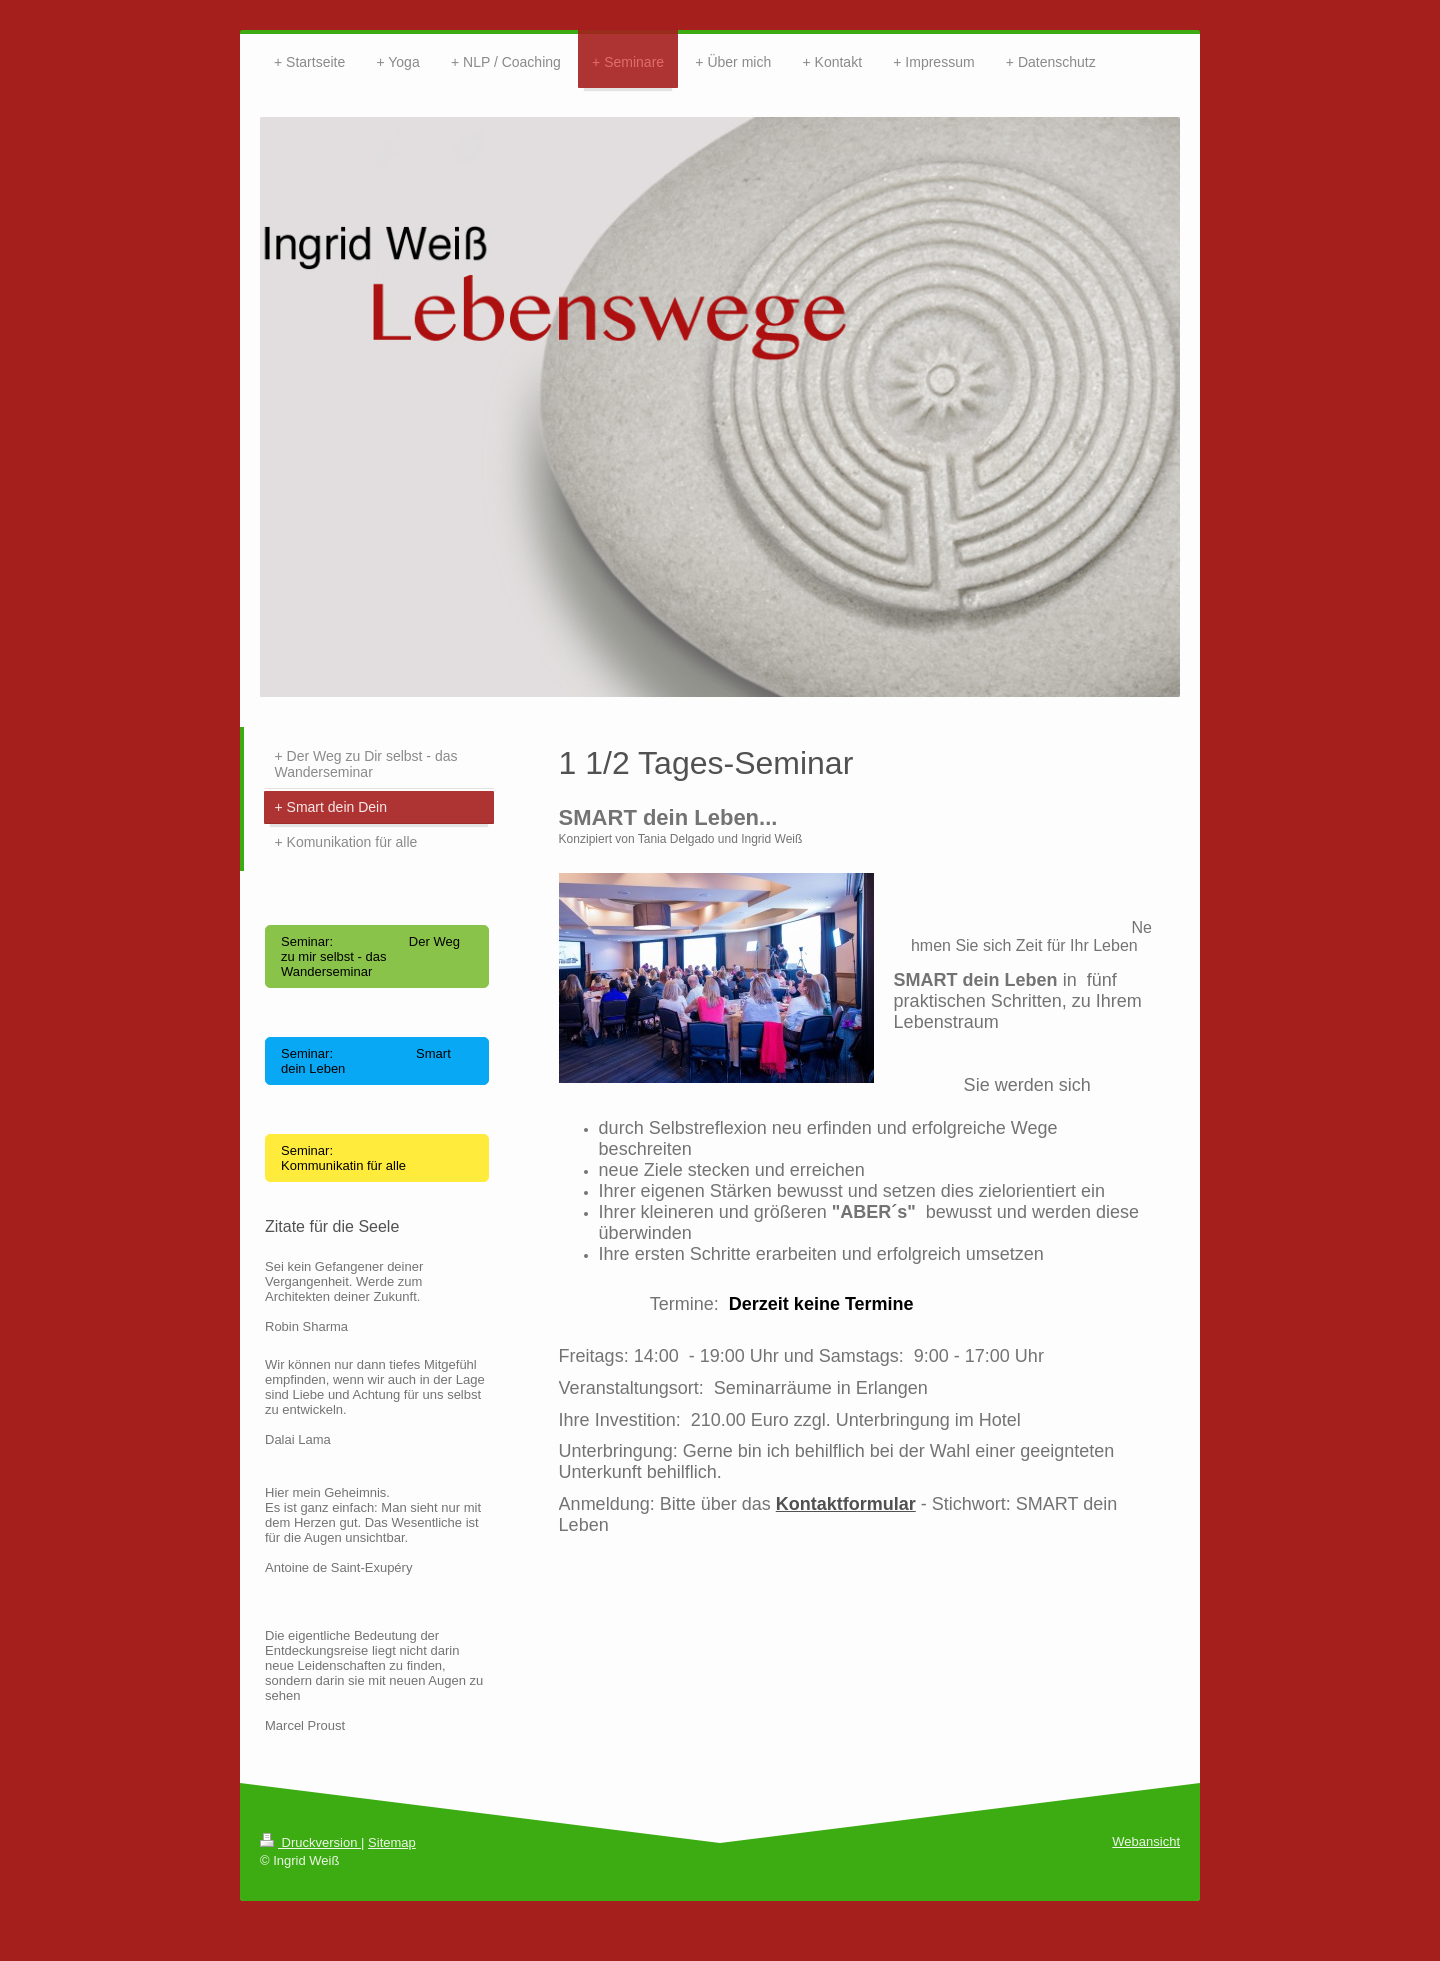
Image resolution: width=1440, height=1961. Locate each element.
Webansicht (1146, 1841)
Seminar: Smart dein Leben (366, 1061)
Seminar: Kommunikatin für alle (343, 1158)
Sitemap (392, 1842)
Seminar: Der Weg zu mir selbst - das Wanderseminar (370, 956)
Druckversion (310, 1842)
